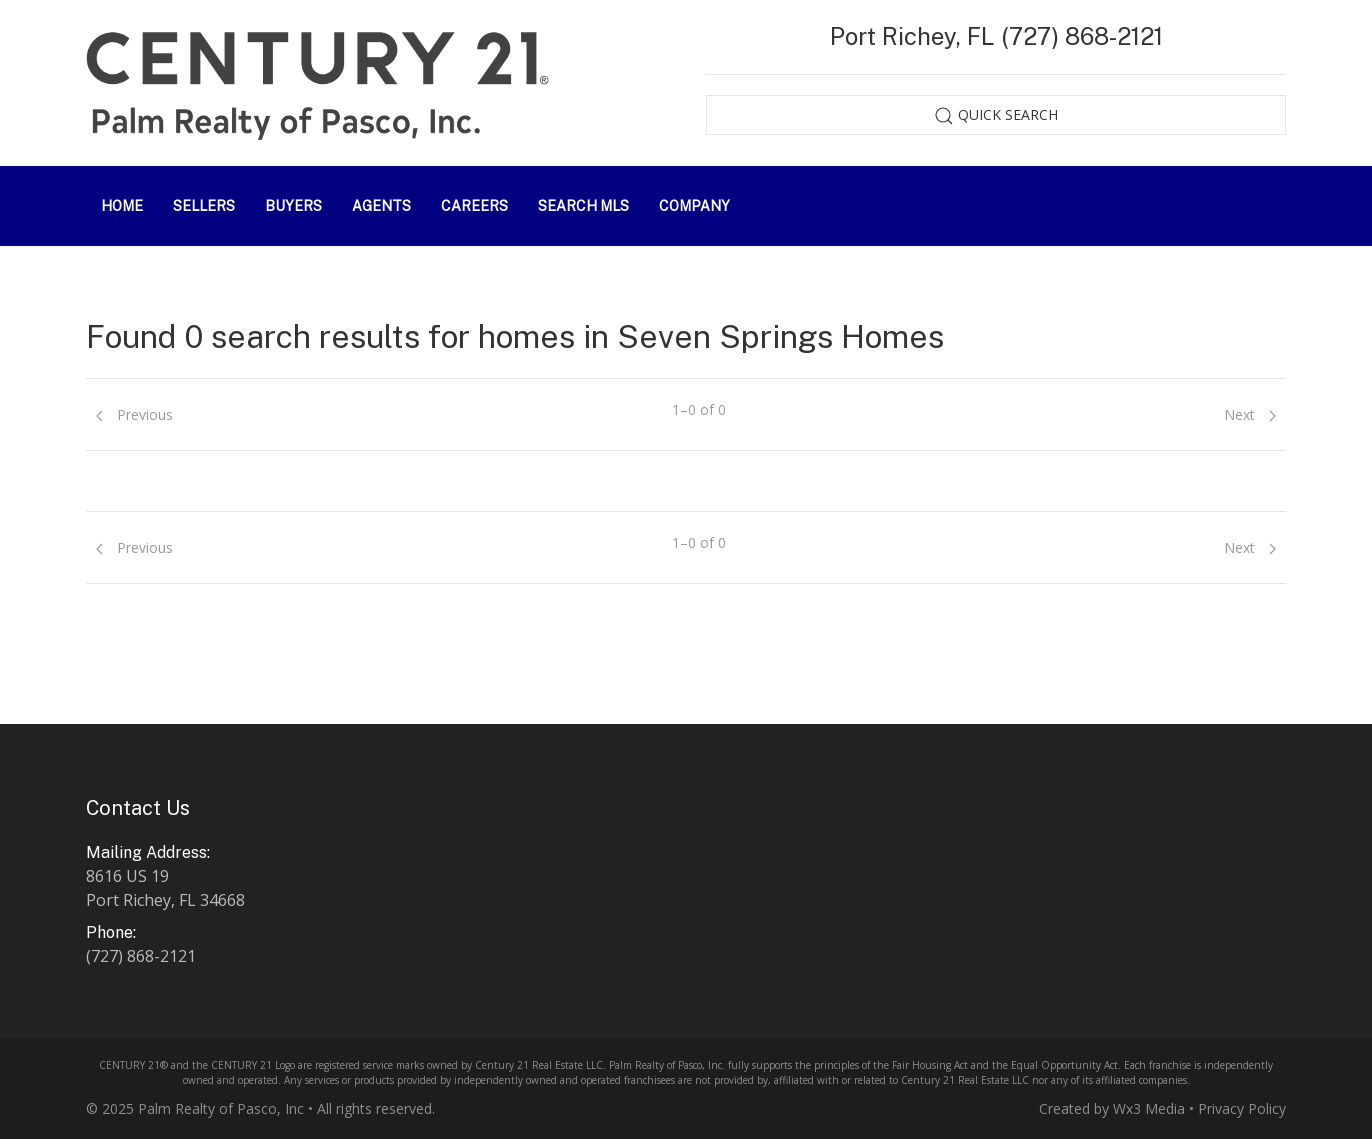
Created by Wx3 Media (1112, 1108)
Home (122, 206)
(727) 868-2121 (141, 956)
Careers (474, 206)
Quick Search (996, 115)
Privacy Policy (1242, 1108)
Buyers (293, 206)
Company (694, 206)
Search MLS (583, 206)
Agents (381, 206)
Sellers (204, 206)
